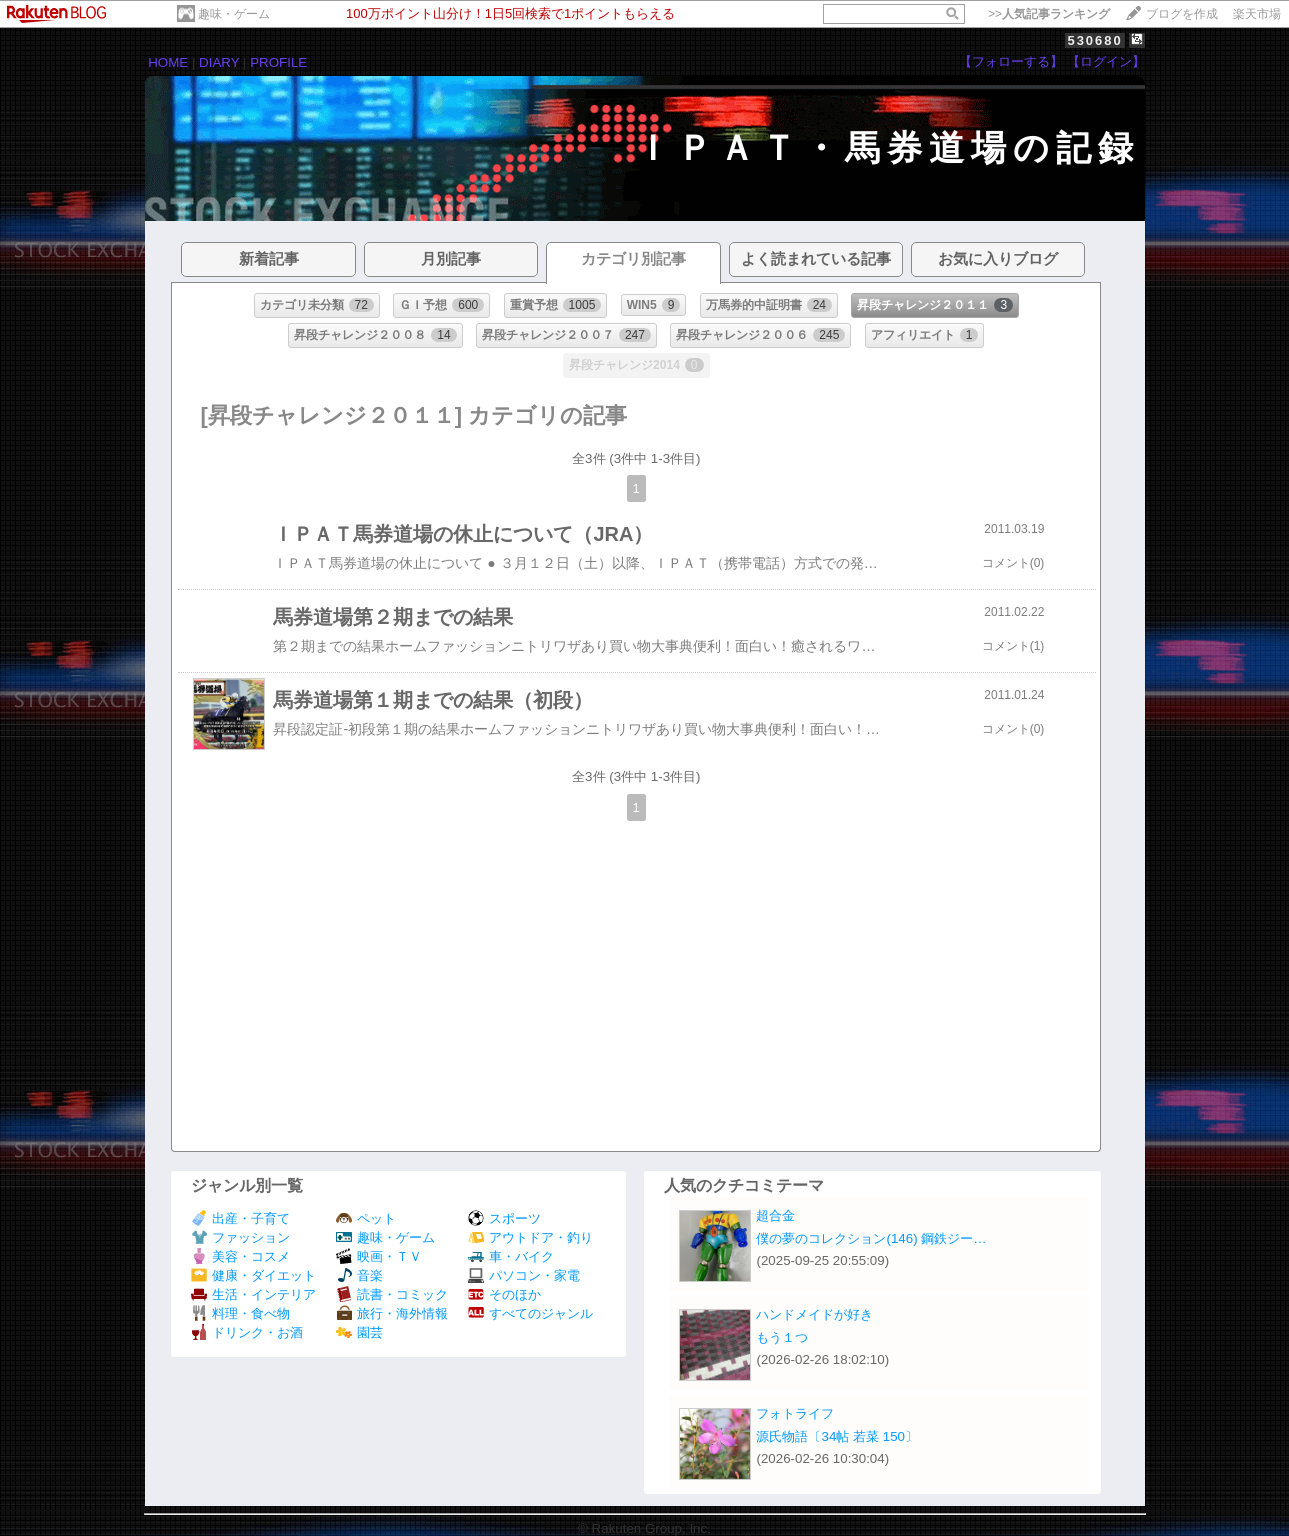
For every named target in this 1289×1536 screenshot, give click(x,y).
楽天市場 (1257, 14)
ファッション (240, 1237)
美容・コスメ (240, 1256)
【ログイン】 (1106, 61)
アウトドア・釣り (530, 1237)
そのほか (504, 1294)
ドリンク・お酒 (247, 1332)
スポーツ (504, 1218)
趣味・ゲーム (234, 14)
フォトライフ (795, 1413)
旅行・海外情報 (392, 1313)
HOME (168, 62)
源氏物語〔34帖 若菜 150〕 (836, 1436)
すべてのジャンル (530, 1313)
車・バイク (511, 1256)
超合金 (775, 1215)
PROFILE (278, 62)
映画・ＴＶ (379, 1256)
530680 (1094, 40)
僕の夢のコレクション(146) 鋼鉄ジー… (871, 1238)
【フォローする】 (1011, 61)
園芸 (359, 1332)
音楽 (359, 1275)
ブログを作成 (1182, 14)
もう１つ (782, 1337)
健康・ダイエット (253, 1275)
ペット (366, 1218)
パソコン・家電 (524, 1275)
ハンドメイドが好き (814, 1314)
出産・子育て (240, 1218)
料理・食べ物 (240, 1313)
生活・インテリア (253, 1294)
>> (1049, 14)
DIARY (219, 62)
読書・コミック (392, 1294)
